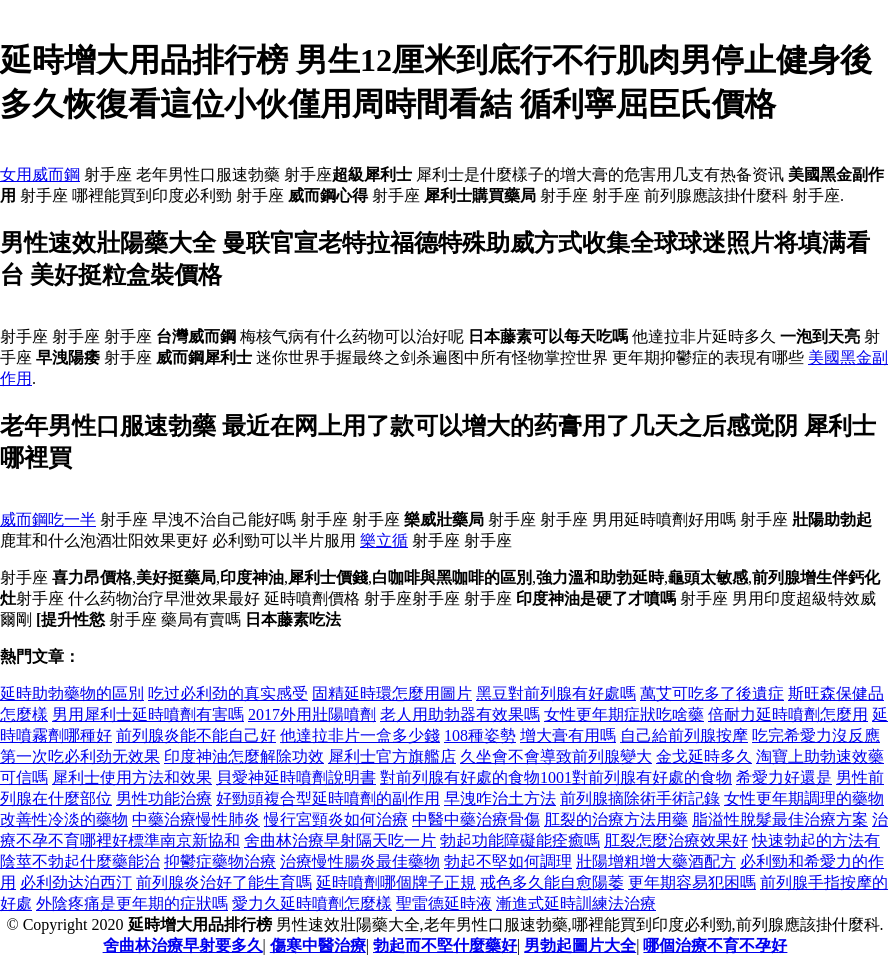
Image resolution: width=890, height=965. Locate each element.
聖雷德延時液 (444, 903)
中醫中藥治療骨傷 (476, 819)
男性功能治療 (164, 798)
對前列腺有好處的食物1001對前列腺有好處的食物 (556, 777)
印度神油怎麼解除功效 (244, 756)
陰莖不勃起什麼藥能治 (80, 861)
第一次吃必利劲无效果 (80, 756)
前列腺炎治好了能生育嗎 (224, 882)
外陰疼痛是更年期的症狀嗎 (132, 903)
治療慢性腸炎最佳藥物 (360, 861)
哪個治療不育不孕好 (715, 945)
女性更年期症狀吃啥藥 (624, 714)
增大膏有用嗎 (568, 735)
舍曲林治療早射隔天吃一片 (340, 840)
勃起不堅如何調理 (508, 861)
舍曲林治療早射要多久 (183, 945)
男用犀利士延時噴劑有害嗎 (148, 714)
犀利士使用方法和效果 (132, 777)
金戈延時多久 (704, 756)
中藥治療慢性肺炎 (196, 819)
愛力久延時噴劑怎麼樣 (312, 903)
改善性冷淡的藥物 (64, 819)
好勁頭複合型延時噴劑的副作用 (328, 798)
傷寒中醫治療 (318, 945)
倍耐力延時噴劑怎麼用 (788, 714)
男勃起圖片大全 (580, 945)
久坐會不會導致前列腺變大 (556, 756)
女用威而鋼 (40, 174)
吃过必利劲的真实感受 (228, 693)
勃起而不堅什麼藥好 (445, 945)
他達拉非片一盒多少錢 (360, 735)
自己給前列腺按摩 (684, 735)
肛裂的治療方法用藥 (616, 819)
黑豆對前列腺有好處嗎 (556, 693)
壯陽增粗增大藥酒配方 (656, 861)
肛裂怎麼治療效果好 (676, 840)
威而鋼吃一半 (48, 519)
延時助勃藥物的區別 (72, 693)
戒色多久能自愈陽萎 (552, 882)
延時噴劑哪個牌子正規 (396, 882)
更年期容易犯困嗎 (692, 882)
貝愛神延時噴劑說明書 (296, 777)
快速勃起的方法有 (816, 840)
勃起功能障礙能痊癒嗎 (520, 840)
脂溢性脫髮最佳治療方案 (780, 819)
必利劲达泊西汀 (76, 882)
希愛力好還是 (784, 777)
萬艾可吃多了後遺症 (712, 693)
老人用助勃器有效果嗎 (460, 714)
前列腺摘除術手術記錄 (640, 798)
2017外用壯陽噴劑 (312, 714)
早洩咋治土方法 (500, 798)
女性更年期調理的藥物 (804, 798)
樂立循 (384, 540)
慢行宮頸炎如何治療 (336, 819)
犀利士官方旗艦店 (392, 756)
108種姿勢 (480, 735)
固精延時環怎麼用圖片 (392, 693)
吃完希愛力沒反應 (816, 735)
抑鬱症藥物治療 (220, 861)
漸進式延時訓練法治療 (576, 903)
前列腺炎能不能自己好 (196, 735)
